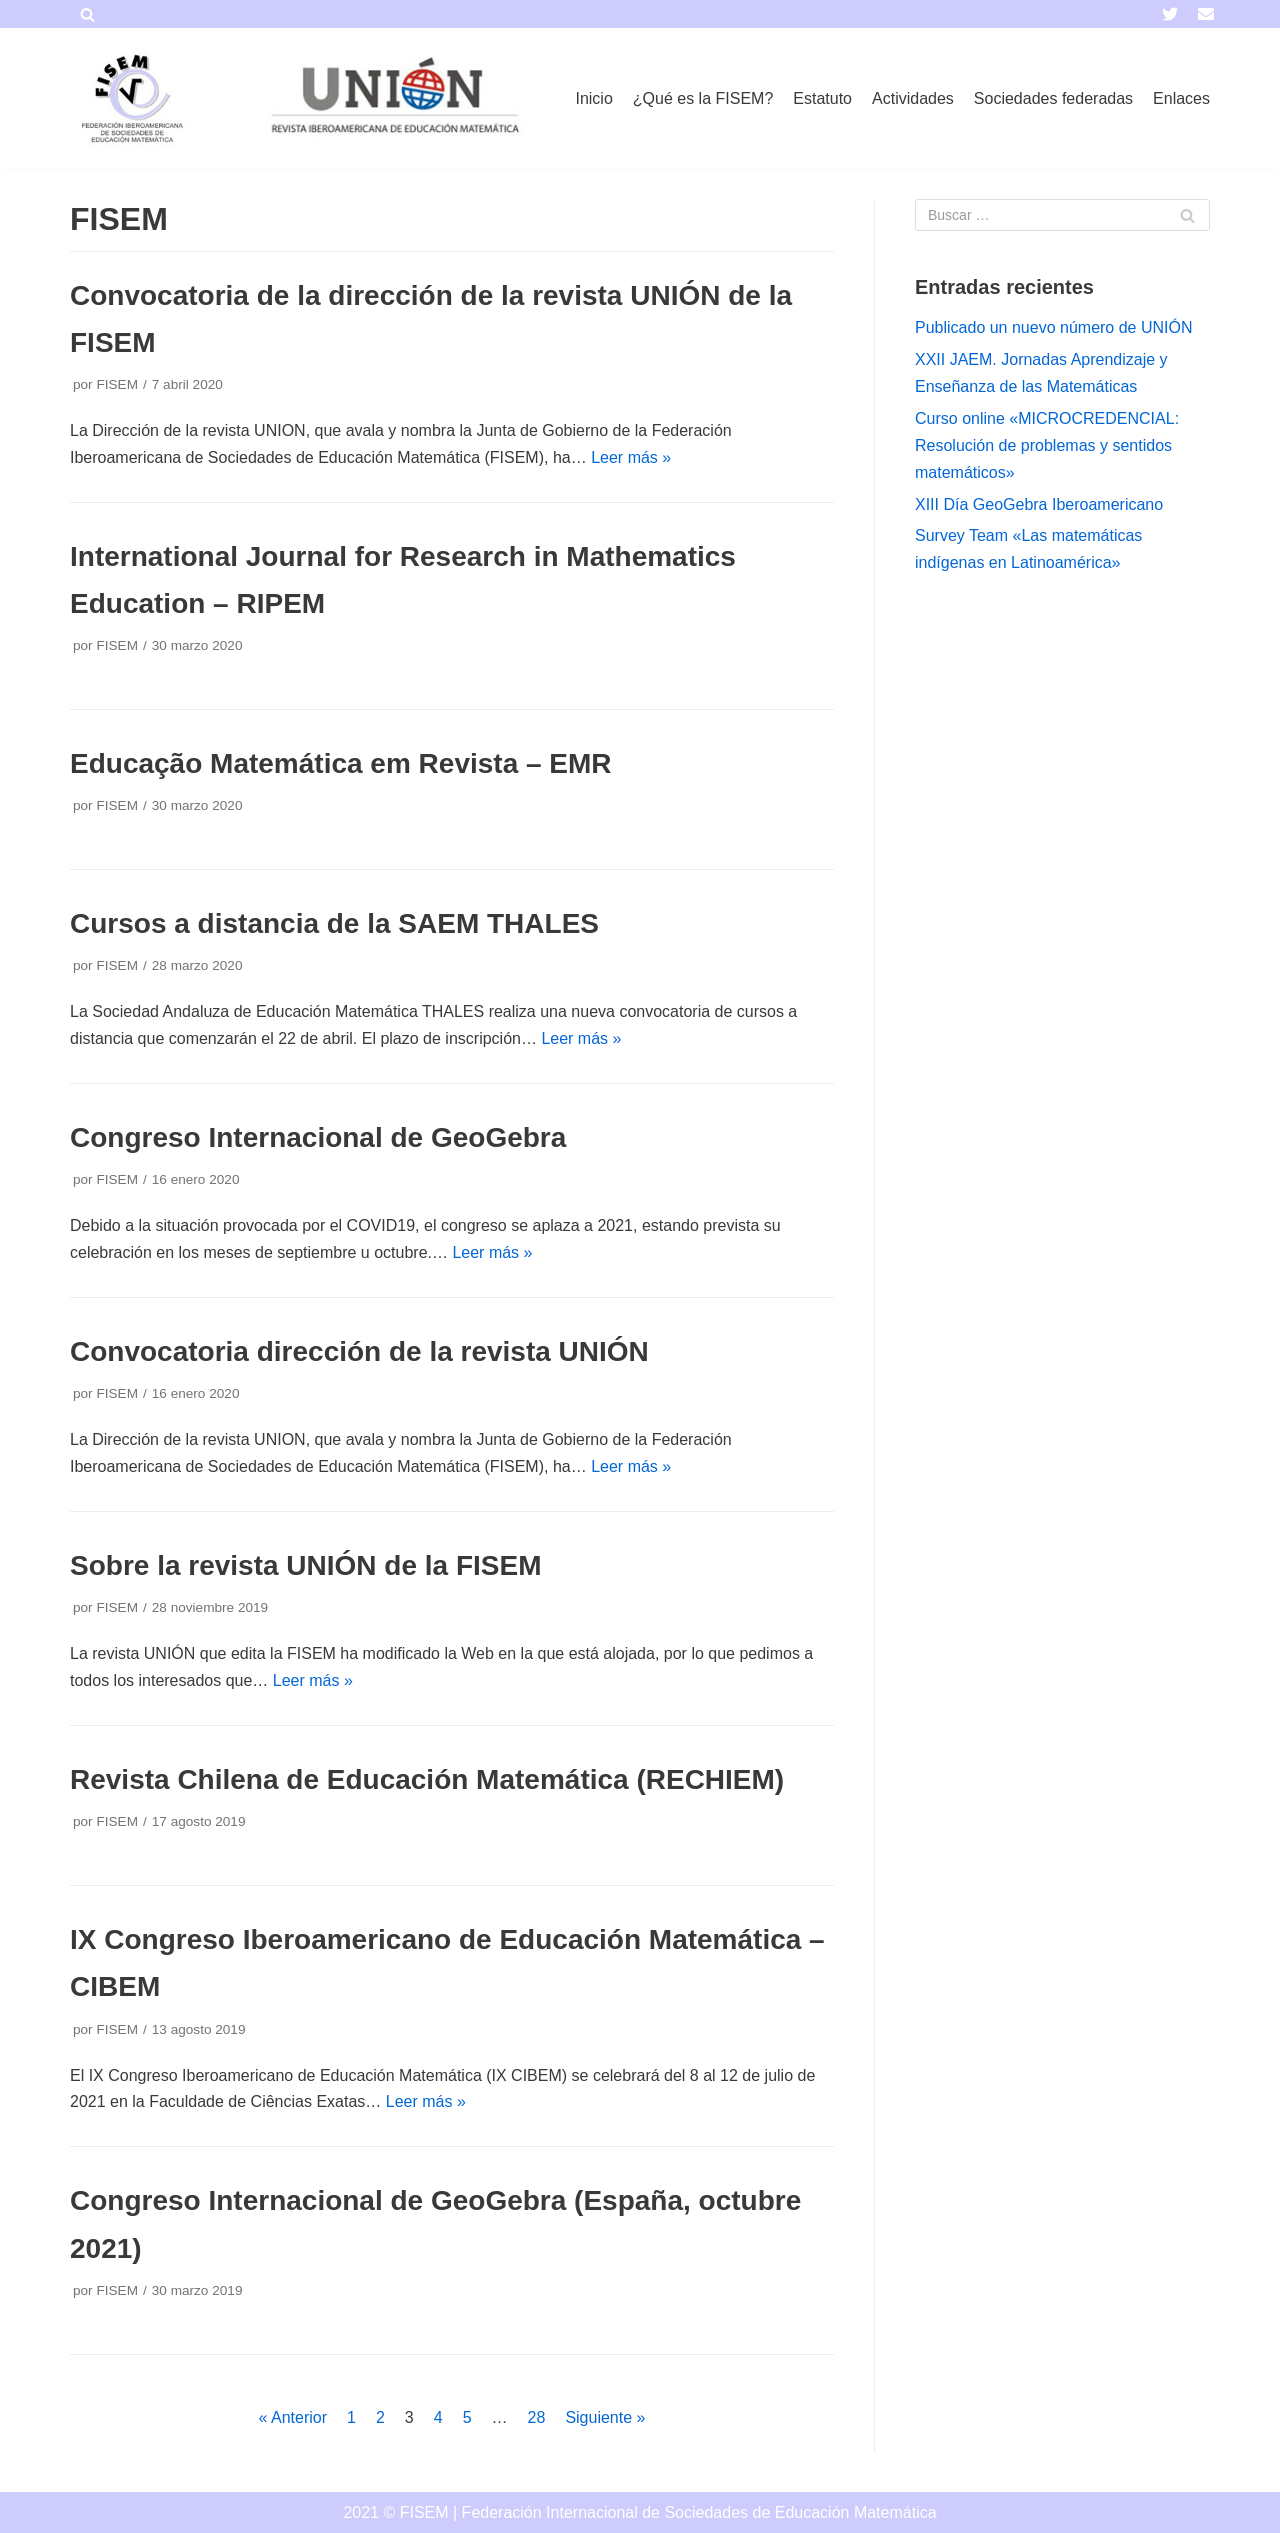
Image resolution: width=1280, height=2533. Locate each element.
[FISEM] (130, 98)
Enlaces (1181, 98)
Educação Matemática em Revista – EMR (341, 763)
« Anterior (293, 2417)
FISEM (117, 384)
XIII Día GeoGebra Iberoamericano (1039, 504)
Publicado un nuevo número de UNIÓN (1054, 327)
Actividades (913, 98)
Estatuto (822, 98)
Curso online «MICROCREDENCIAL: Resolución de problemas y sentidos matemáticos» (1047, 445)
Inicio (593, 98)
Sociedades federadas (1053, 98)
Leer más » (631, 457)
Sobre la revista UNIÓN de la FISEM (305, 1565)
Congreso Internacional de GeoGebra (318, 1137)
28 (537, 2417)
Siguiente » (605, 2417)
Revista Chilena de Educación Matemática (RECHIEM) (427, 1779)
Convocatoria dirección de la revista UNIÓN (359, 1351)
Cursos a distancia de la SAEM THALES (334, 923)
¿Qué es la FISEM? (703, 98)
